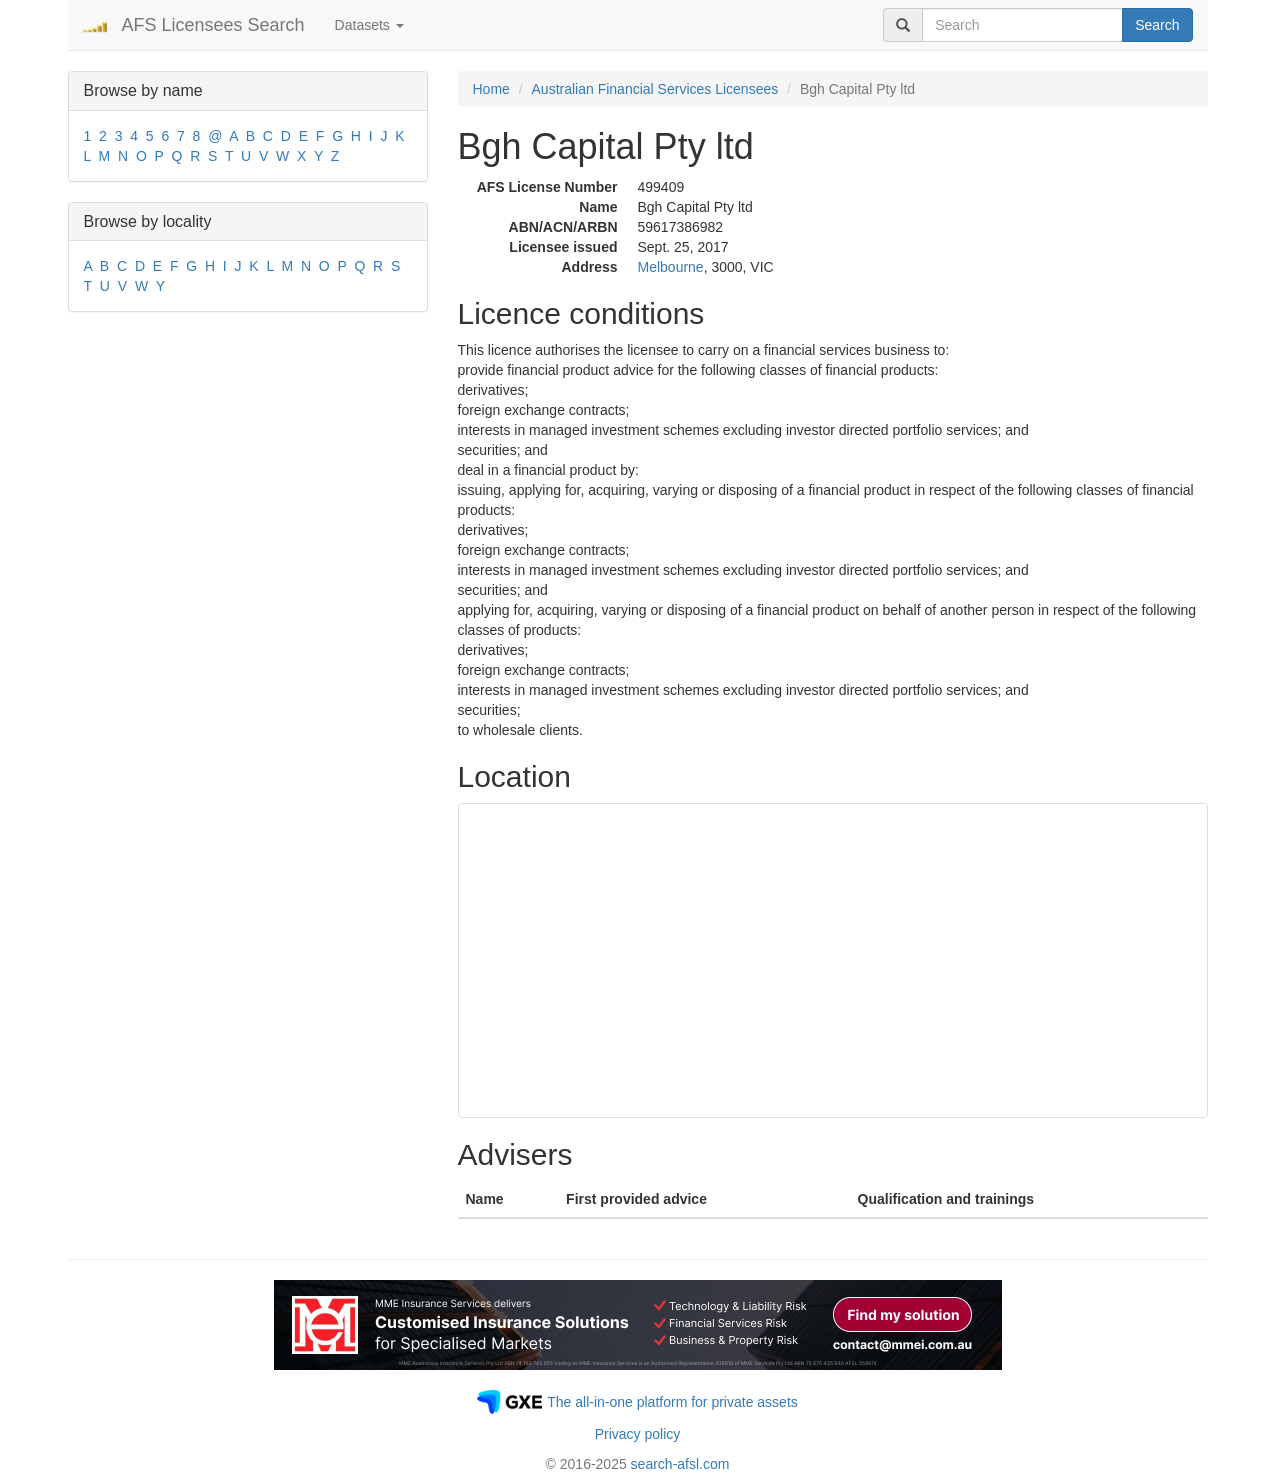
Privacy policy (638, 1434)
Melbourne (671, 267)
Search (1157, 25)
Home (491, 89)
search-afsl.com (680, 1464)
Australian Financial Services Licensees (655, 89)
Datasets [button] (369, 25)
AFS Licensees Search (213, 25)
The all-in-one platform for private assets (672, 1402)
